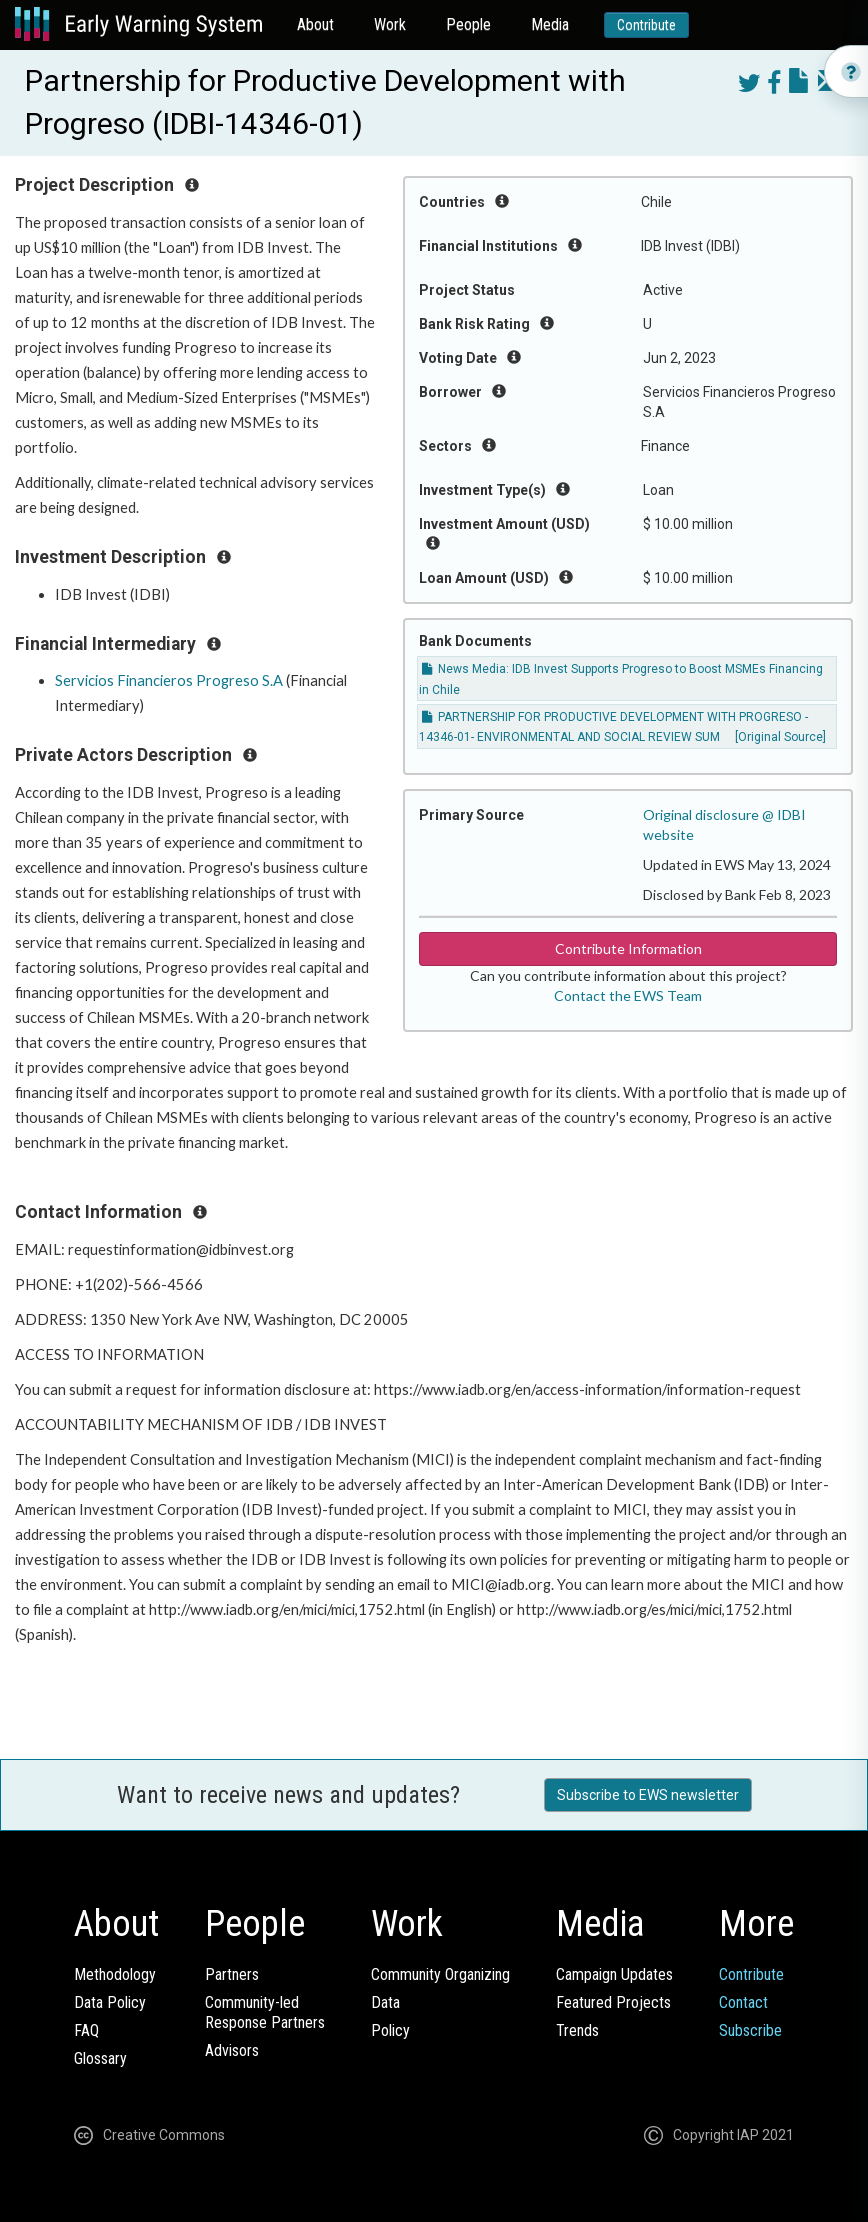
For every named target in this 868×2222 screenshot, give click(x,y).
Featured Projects (613, 2002)
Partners (232, 1974)
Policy (390, 2030)
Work (390, 24)
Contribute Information (628, 948)
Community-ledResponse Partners (265, 2012)
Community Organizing (440, 1974)
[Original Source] (780, 737)
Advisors (232, 2050)
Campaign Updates (614, 1974)
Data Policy (110, 2002)
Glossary (100, 2058)
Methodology (115, 1974)
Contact (743, 2002)
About (315, 24)
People (468, 24)
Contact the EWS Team (628, 995)
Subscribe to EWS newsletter (648, 1795)
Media (550, 24)
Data (385, 2002)
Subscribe (750, 2030)
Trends (577, 2030)
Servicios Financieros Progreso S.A (169, 680)
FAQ (86, 2030)
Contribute (646, 25)
